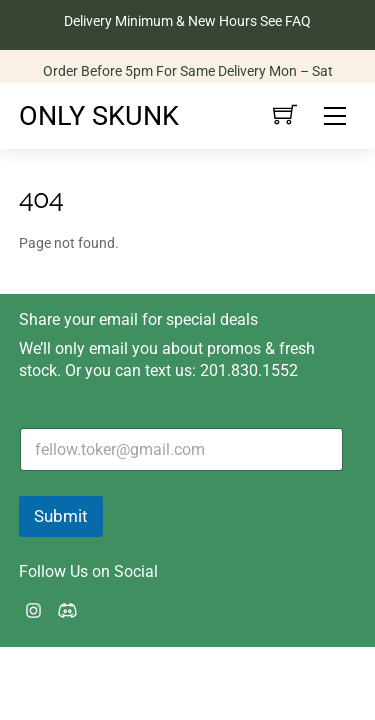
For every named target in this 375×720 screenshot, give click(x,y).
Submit (61, 516)
